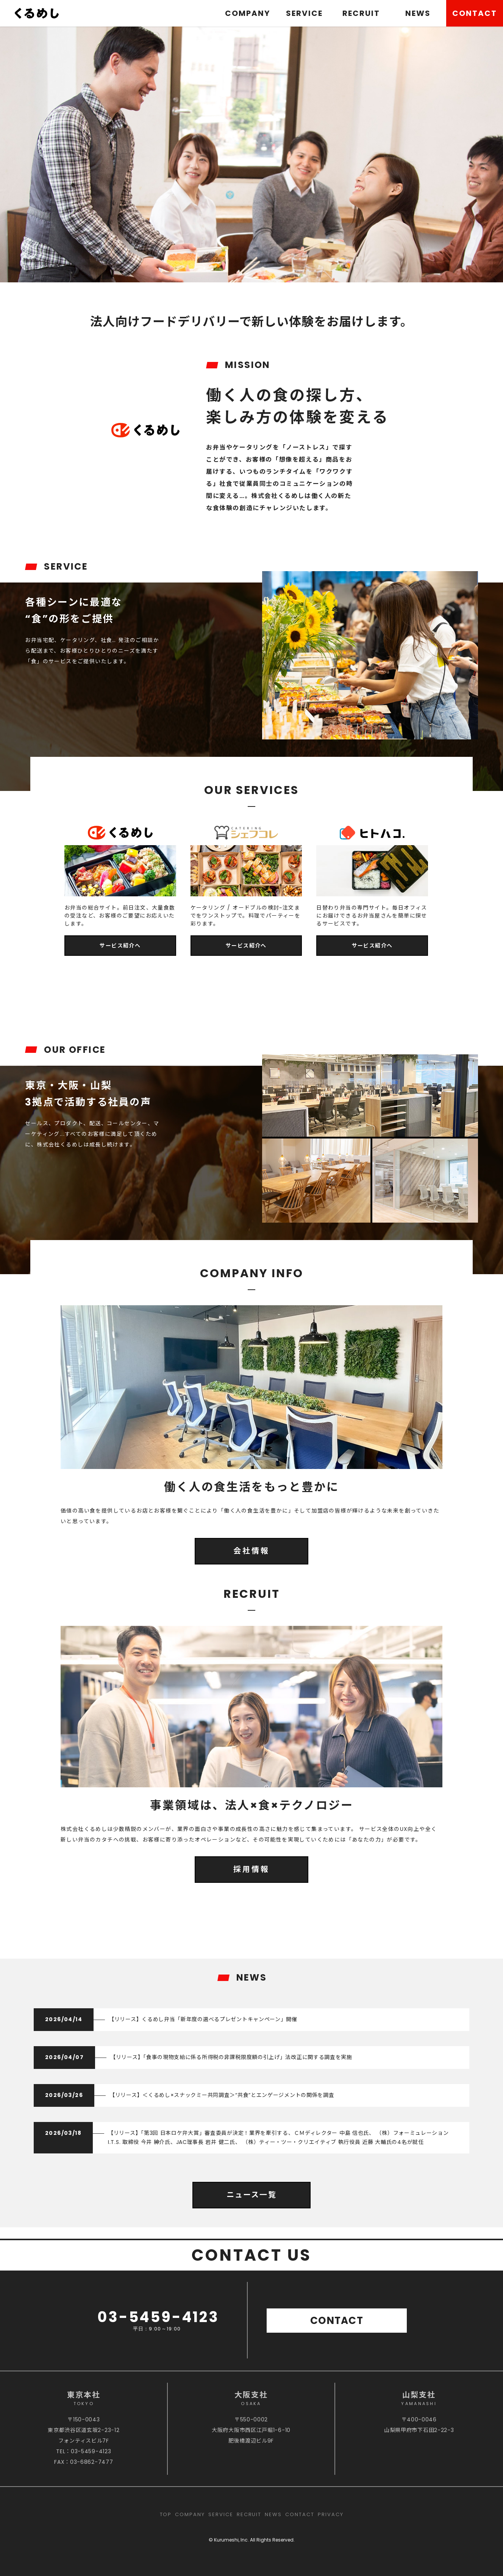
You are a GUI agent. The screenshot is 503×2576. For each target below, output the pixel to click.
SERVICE (304, 13)
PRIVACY (331, 2514)
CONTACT (474, 13)
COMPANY (247, 13)
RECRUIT (361, 13)
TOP (166, 2514)
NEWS (418, 13)
